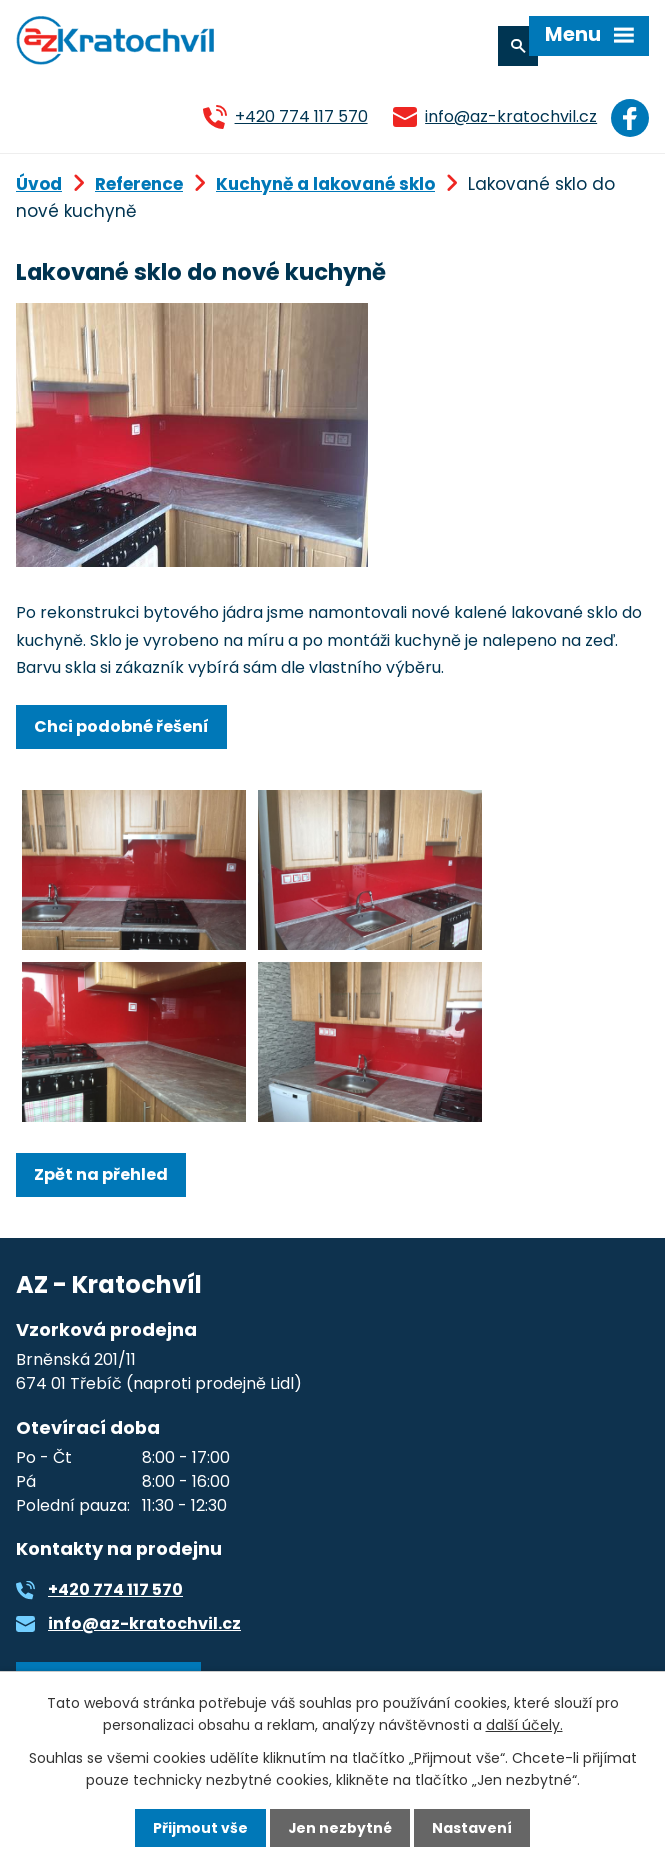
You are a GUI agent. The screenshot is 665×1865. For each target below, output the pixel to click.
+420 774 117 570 (298, 116)
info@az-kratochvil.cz (509, 116)
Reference (139, 183)
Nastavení (473, 1828)
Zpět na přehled (101, 1173)
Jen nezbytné (340, 1828)
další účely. (524, 1725)
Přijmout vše (200, 1828)
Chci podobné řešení (121, 725)
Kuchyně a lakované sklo (325, 183)
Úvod (39, 183)
